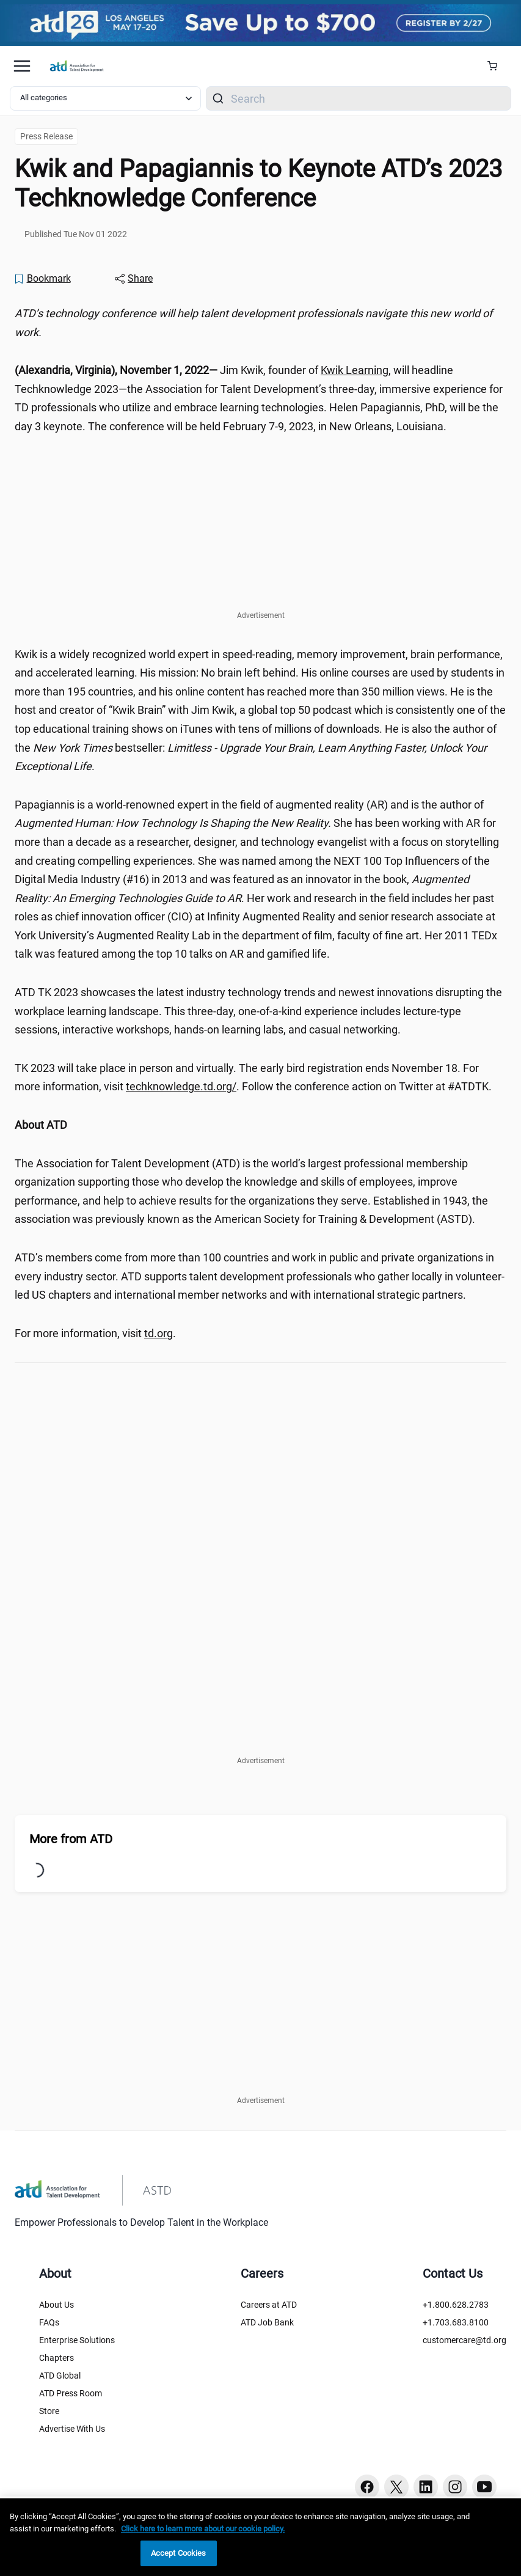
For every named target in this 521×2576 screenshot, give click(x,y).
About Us (56, 2305)
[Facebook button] (367, 2487)
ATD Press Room (70, 2393)
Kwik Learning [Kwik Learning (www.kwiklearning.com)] (354, 370)
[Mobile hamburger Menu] (22, 66)
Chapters (56, 2358)
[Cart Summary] (497, 66)
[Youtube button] (484, 2487)
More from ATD (70, 1839)
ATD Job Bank (267, 2322)
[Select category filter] (105, 98)
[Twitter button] (396, 2487)
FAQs (49, 2322)
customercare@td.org (464, 2340)
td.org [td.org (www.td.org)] (158, 1333)
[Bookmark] (42, 278)
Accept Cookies (178, 2553)
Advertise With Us (72, 2429)
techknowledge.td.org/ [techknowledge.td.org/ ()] (181, 1086)
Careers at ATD (269, 2305)
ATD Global (60, 2375)
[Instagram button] (455, 2487)
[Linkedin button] (426, 2487)
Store (49, 2411)
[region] (260, 2537)
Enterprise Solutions (77, 2340)
